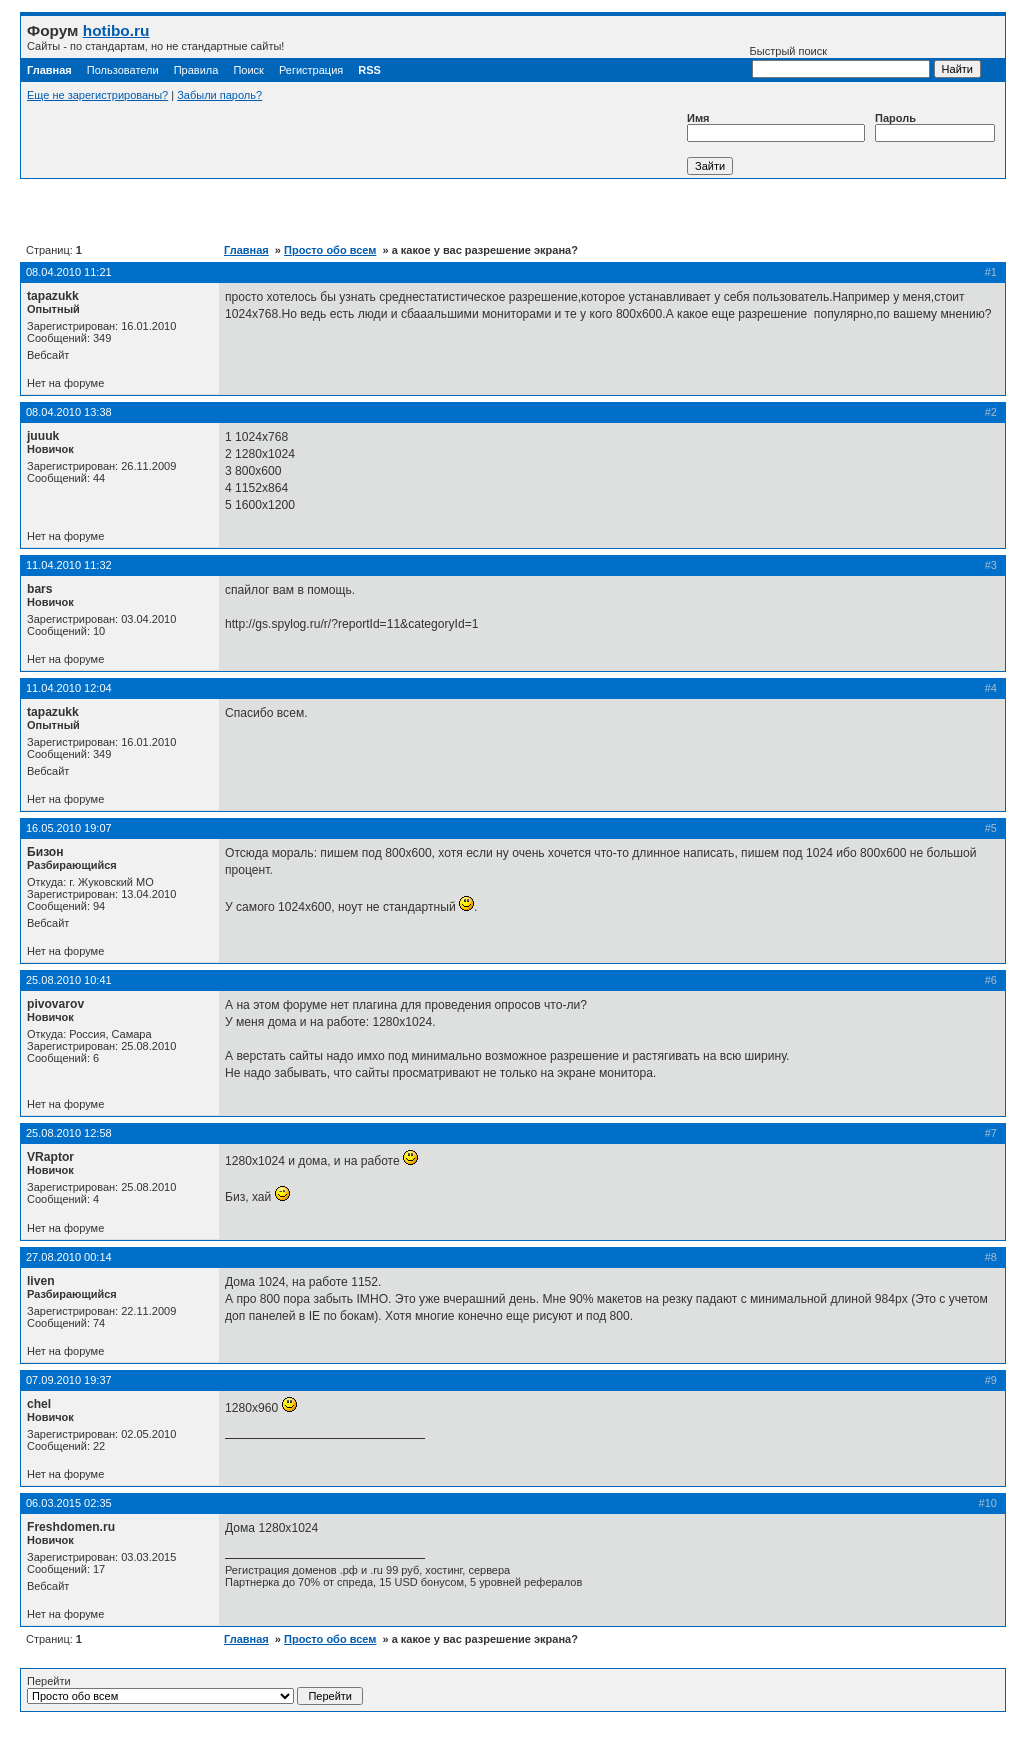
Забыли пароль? (219, 95)
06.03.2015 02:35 (69, 1503)
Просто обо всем (330, 250)
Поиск (248, 70)
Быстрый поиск (840, 61)
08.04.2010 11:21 (69, 272)
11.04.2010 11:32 (69, 565)
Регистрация (311, 70)
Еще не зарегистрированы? (97, 95)
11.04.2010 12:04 (69, 688)
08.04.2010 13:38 (69, 412)
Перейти (195, 1690)
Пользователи (123, 70)
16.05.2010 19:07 (69, 828)
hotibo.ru (116, 30)
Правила (196, 70)
